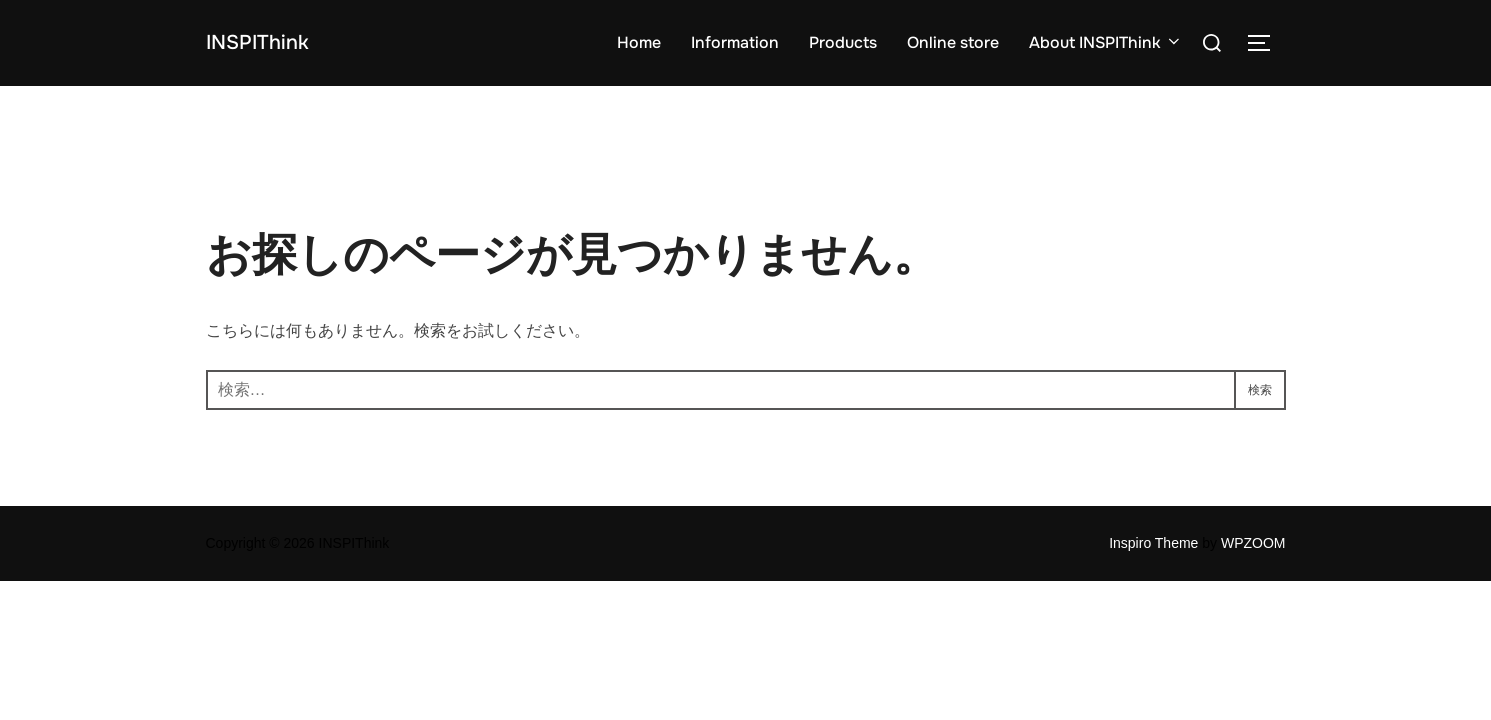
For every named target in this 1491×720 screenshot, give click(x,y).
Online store (953, 42)
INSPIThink (273, 42)
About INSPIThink (1106, 42)
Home (639, 42)
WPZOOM (1253, 543)
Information (735, 42)
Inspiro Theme (1153, 543)
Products (843, 42)
